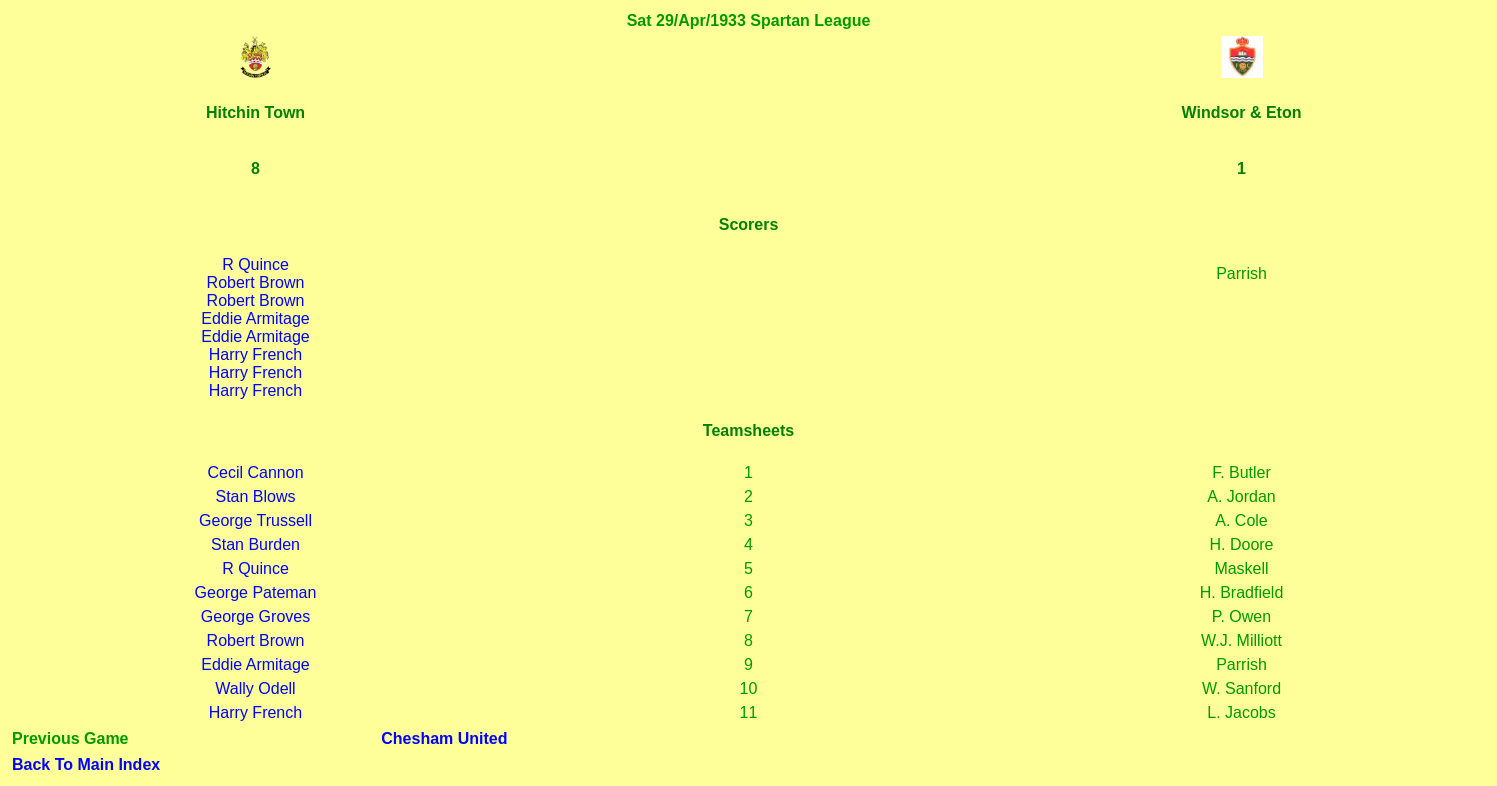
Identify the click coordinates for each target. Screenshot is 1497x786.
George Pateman (256, 592)
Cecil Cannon (255, 472)
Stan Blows (255, 496)
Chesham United (444, 738)
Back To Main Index (86, 764)
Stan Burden (255, 544)
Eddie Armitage (255, 318)
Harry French (255, 354)
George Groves (255, 616)
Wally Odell (255, 688)
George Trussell (255, 520)
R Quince (255, 264)
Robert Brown (256, 282)
